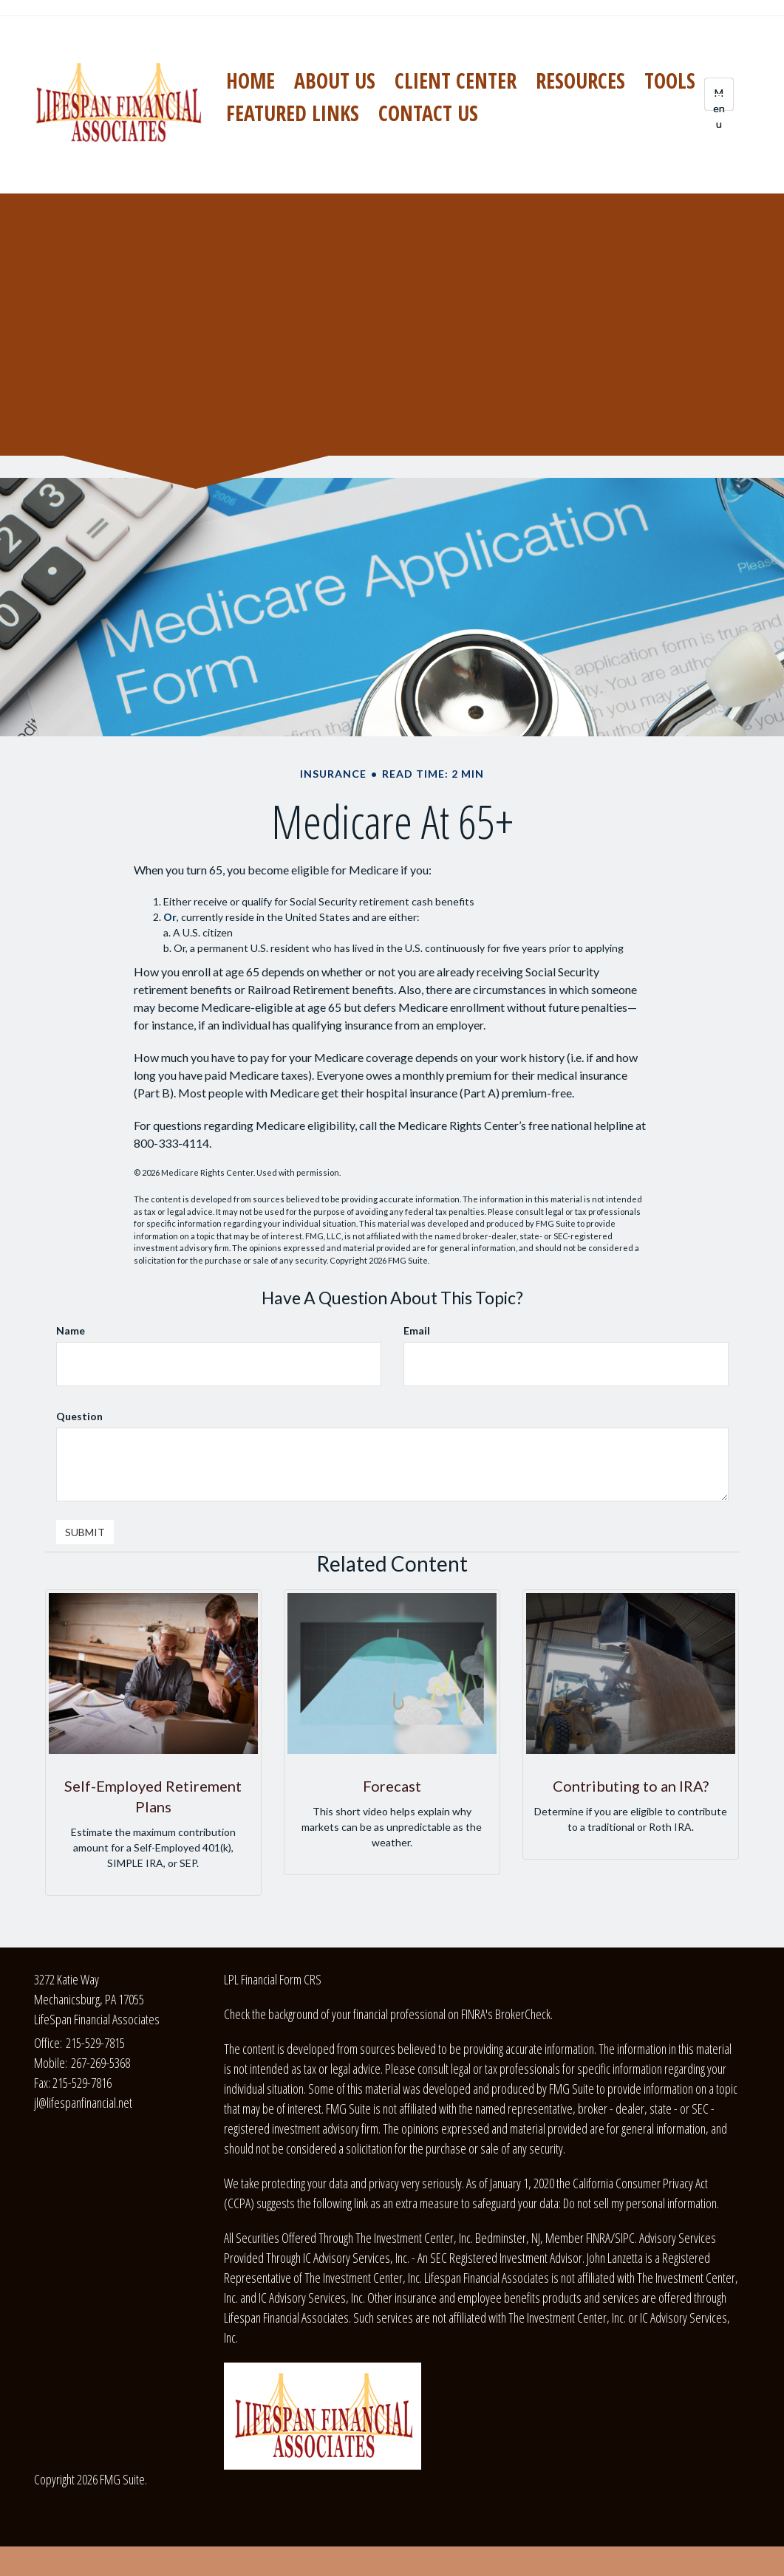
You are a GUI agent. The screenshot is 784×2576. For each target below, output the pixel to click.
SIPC (625, 2238)
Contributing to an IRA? (631, 1786)
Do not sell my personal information (640, 2203)
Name (70, 1330)
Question (79, 1416)
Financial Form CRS (281, 1979)
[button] (334, 80)
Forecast (392, 1786)
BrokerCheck (522, 2014)
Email (416, 1330)
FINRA (598, 2238)
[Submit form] (85, 1532)
